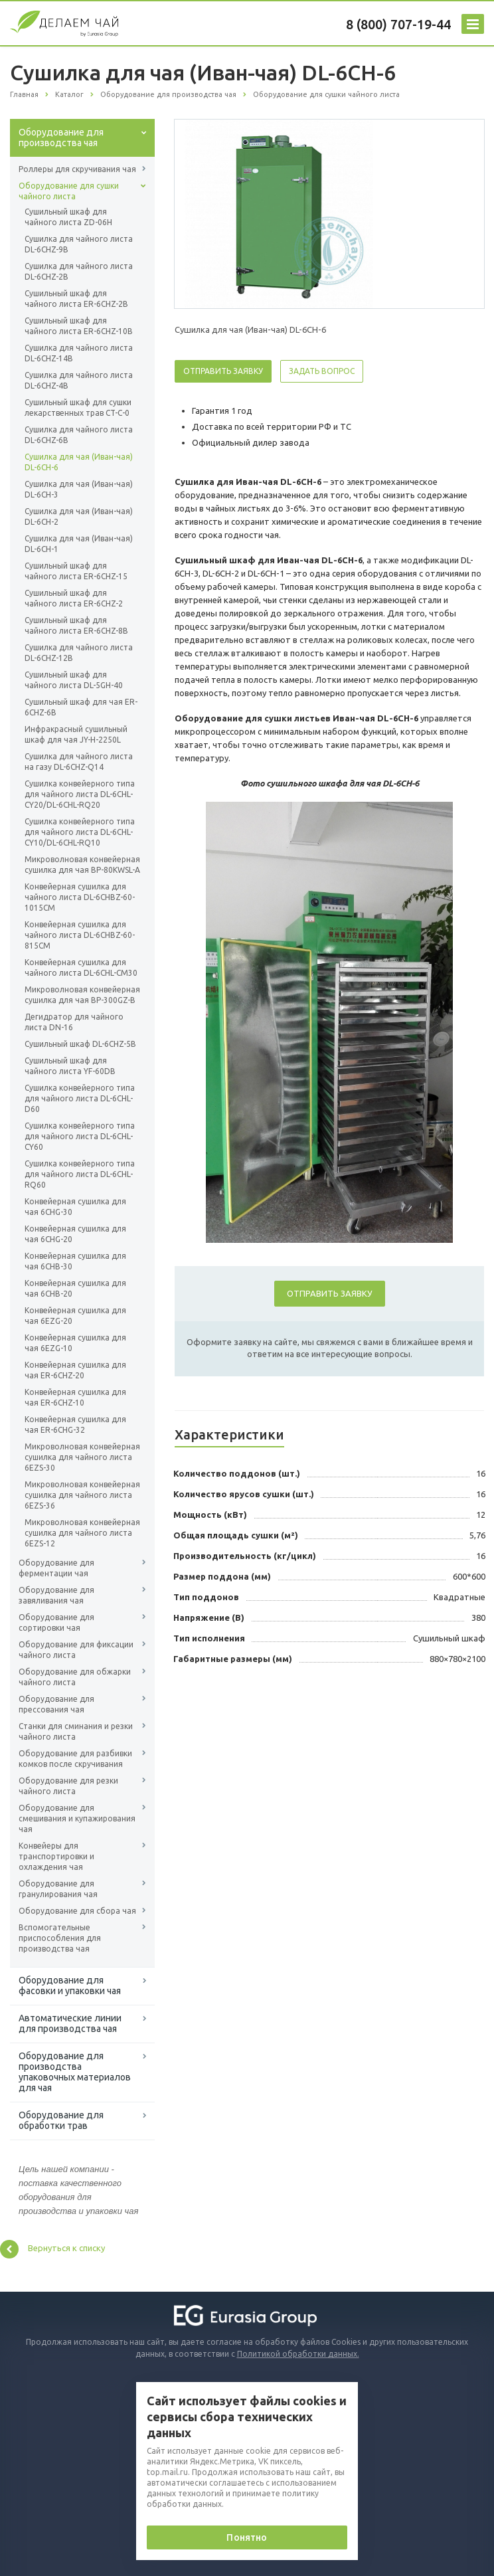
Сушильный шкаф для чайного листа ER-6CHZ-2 (74, 598)
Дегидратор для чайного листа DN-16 (74, 1022)
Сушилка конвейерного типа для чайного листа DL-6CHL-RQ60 (80, 1174)
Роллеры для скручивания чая (77, 169)
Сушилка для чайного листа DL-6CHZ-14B (79, 353)
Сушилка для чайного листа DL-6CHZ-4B (79, 380)
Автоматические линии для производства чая (70, 2023)
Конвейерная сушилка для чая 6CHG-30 (75, 1206)
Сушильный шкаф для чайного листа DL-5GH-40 (74, 680)
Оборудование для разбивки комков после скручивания (75, 1758)
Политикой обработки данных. (298, 2353)
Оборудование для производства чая (61, 137)
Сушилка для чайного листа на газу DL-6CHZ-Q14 (79, 761)
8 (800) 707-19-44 (398, 24)
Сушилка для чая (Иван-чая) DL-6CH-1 (79, 543)
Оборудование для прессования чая (56, 1704)
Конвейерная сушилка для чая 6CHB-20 (75, 1288)
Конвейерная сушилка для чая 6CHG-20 (75, 1233)
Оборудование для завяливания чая (56, 1595)
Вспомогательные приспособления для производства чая (60, 1938)
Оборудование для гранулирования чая (58, 1888)
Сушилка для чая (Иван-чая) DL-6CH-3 (79, 489)
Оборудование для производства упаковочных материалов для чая (75, 2072)
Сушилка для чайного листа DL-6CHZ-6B (79, 434)
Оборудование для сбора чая (77, 1910)
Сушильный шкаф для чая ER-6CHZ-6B (81, 707)
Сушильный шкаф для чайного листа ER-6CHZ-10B (79, 325)
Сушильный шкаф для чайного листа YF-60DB (70, 1065)
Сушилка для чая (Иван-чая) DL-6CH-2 (79, 516)
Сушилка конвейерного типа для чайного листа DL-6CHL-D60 (80, 1098)
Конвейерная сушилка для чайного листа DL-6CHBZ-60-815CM (80, 935)
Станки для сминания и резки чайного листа (76, 1731)
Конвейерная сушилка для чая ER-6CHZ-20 (75, 1370)
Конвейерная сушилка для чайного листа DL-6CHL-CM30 (81, 967)
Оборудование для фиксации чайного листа (76, 1649)
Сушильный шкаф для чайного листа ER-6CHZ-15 (76, 571)
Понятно (246, 2537)
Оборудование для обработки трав (61, 2120)
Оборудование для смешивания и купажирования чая (77, 1818)
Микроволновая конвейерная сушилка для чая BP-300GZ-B (82, 994)
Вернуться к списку (52, 2249)
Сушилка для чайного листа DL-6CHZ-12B (79, 652)
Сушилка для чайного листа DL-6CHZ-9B (79, 244)
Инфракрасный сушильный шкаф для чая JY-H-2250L (76, 734)
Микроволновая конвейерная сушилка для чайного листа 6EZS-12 (82, 1533)
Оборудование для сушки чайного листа (69, 191)
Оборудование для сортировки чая (56, 1622)
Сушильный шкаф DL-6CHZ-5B (80, 1044)
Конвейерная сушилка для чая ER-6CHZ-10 (75, 1397)
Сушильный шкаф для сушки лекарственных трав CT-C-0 (78, 407)
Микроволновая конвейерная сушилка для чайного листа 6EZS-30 (82, 1457)
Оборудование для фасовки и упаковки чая (70, 1985)
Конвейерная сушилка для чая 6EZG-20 (75, 1315)
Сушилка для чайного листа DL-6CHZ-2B (79, 271)
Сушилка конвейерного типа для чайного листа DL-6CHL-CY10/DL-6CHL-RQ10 (80, 832)
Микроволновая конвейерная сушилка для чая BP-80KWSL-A (82, 864)
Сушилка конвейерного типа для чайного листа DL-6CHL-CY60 (80, 1136)
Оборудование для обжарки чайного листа (75, 1677)
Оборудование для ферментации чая (56, 1568)
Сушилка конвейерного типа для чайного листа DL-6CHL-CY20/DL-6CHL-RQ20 (80, 794)
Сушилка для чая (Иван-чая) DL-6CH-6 (79, 462)
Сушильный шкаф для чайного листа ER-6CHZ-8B (76, 625)
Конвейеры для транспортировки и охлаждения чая (56, 1856)
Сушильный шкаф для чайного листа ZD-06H (68, 217)
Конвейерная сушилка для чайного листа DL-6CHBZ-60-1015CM (80, 897)
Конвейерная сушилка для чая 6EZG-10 (75, 1342)
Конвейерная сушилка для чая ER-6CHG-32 (75, 1424)
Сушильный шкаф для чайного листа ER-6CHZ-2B (76, 298)
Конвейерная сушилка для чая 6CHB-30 (75, 1261)
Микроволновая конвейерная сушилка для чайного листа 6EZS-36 (82, 1495)
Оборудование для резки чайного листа (68, 1785)
